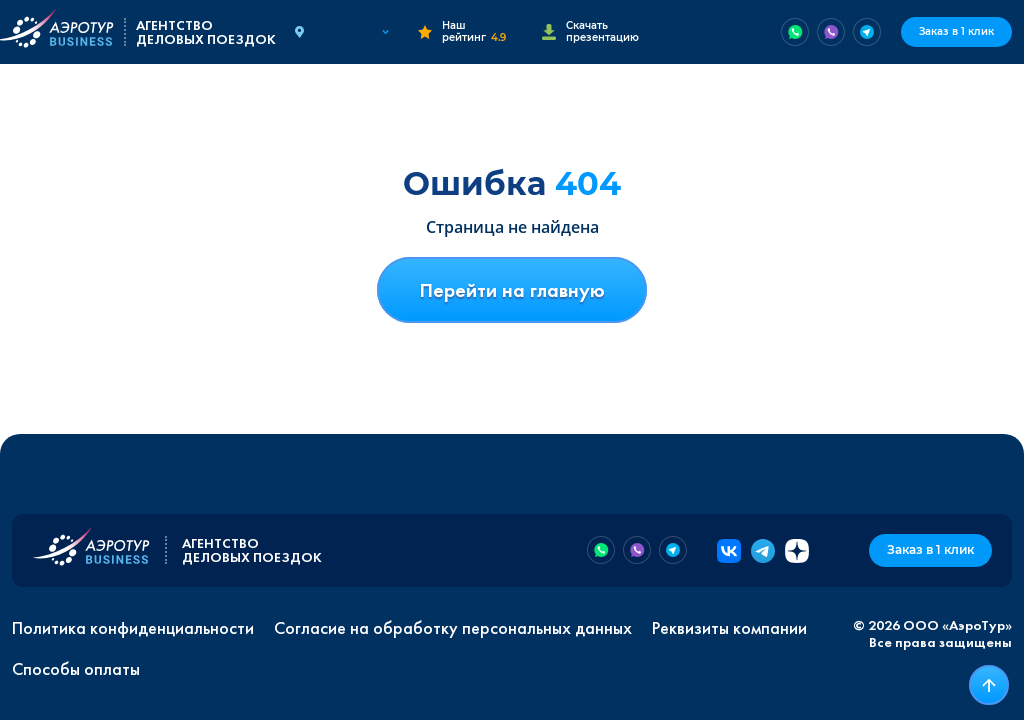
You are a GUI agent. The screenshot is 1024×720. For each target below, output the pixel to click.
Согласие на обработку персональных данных (453, 628)
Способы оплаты (76, 669)
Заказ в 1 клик (956, 31)
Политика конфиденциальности (133, 628)
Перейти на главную (512, 290)
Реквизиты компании (729, 628)
